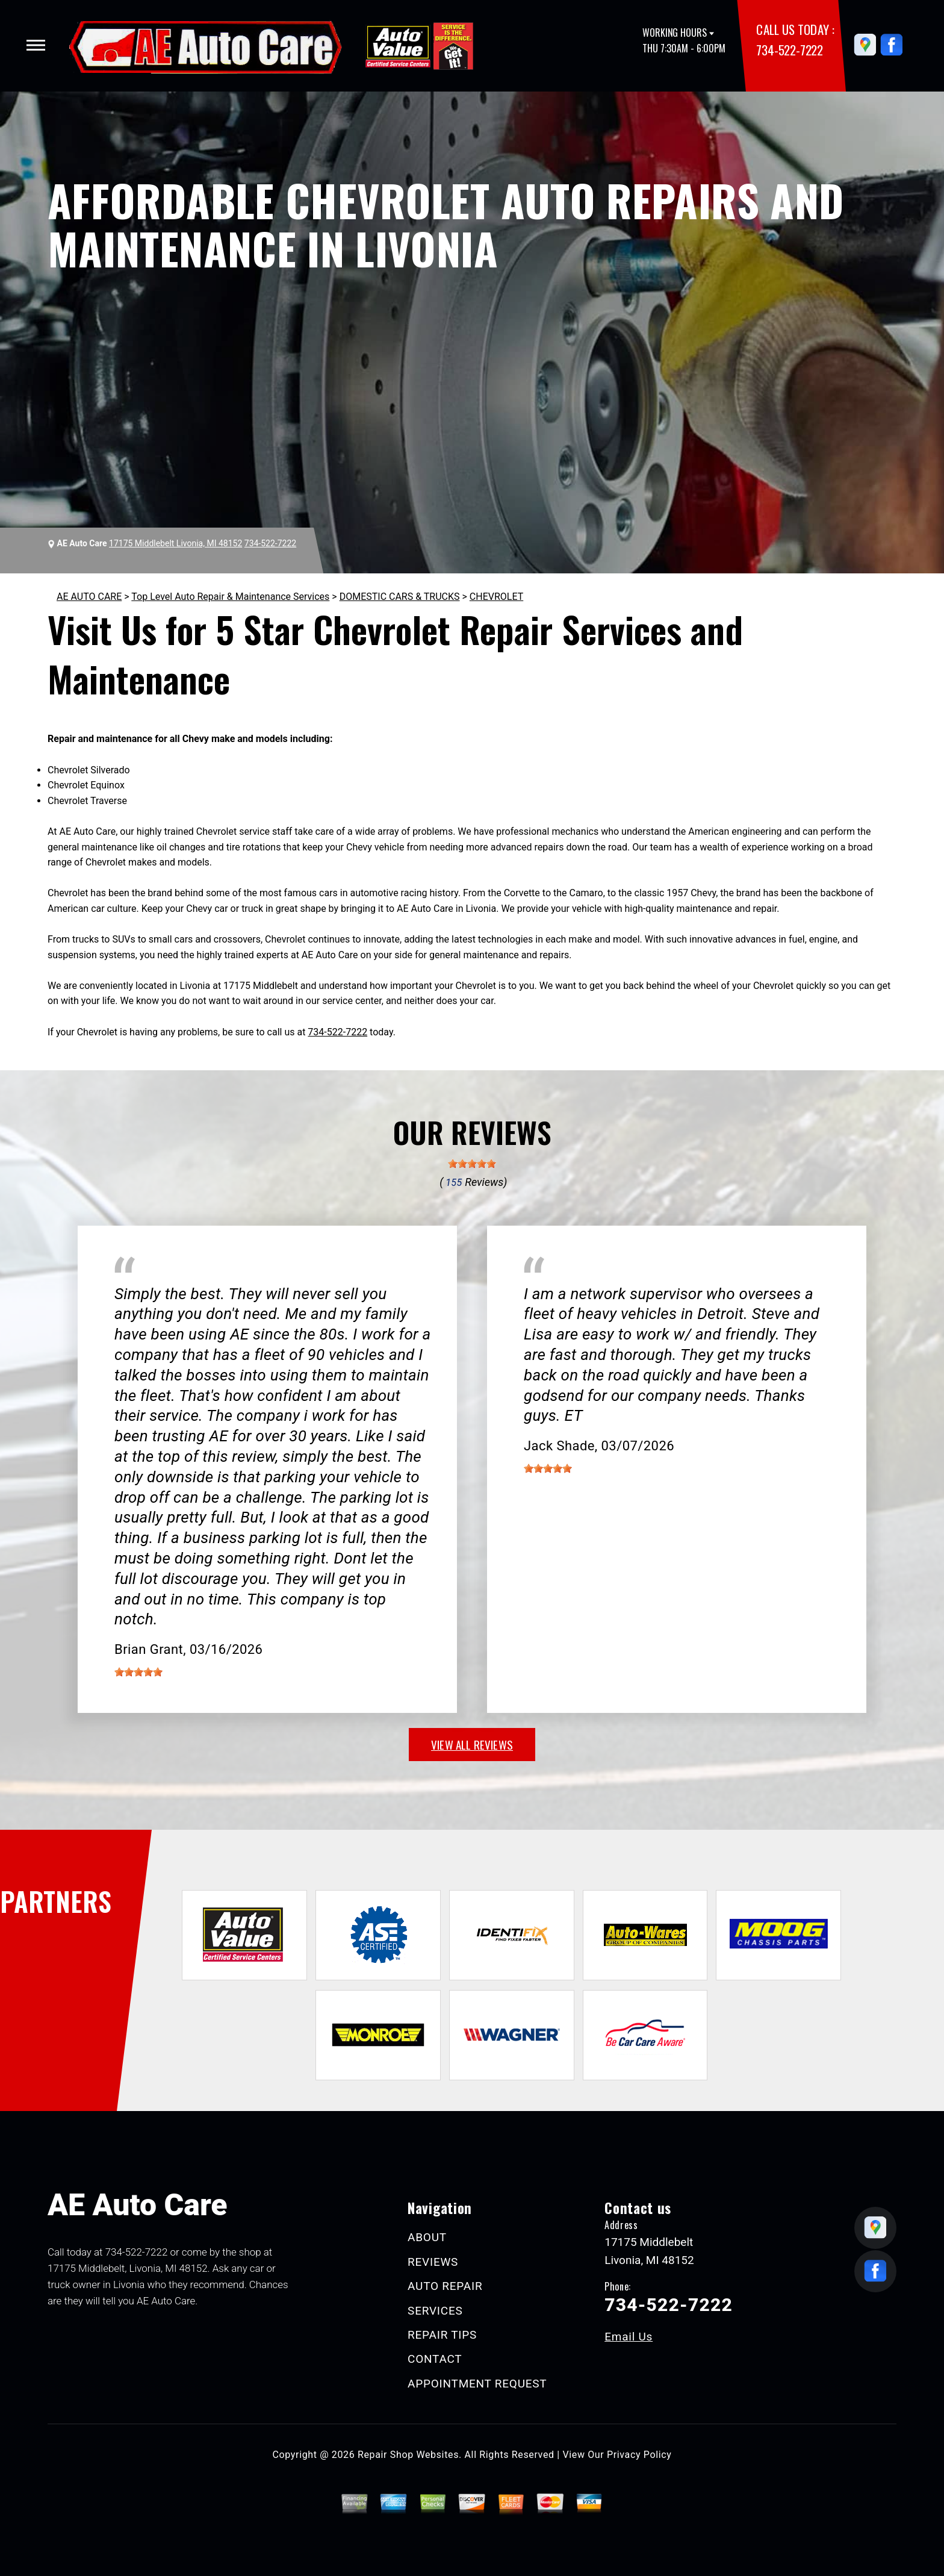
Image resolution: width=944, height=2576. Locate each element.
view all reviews (472, 1744)
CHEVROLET (496, 596)
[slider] (472, 1163)
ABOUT (427, 2237)
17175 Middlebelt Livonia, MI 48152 (175, 543)
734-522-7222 (789, 49)
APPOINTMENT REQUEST (477, 2383)
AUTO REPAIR (445, 2286)
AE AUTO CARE (89, 596)
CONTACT (435, 2359)
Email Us (628, 2336)
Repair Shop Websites (408, 2454)
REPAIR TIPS (442, 2335)
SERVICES (435, 2311)
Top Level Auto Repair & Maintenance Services (230, 596)
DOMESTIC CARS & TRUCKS (400, 596)
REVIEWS (433, 2262)
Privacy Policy (639, 2454)
